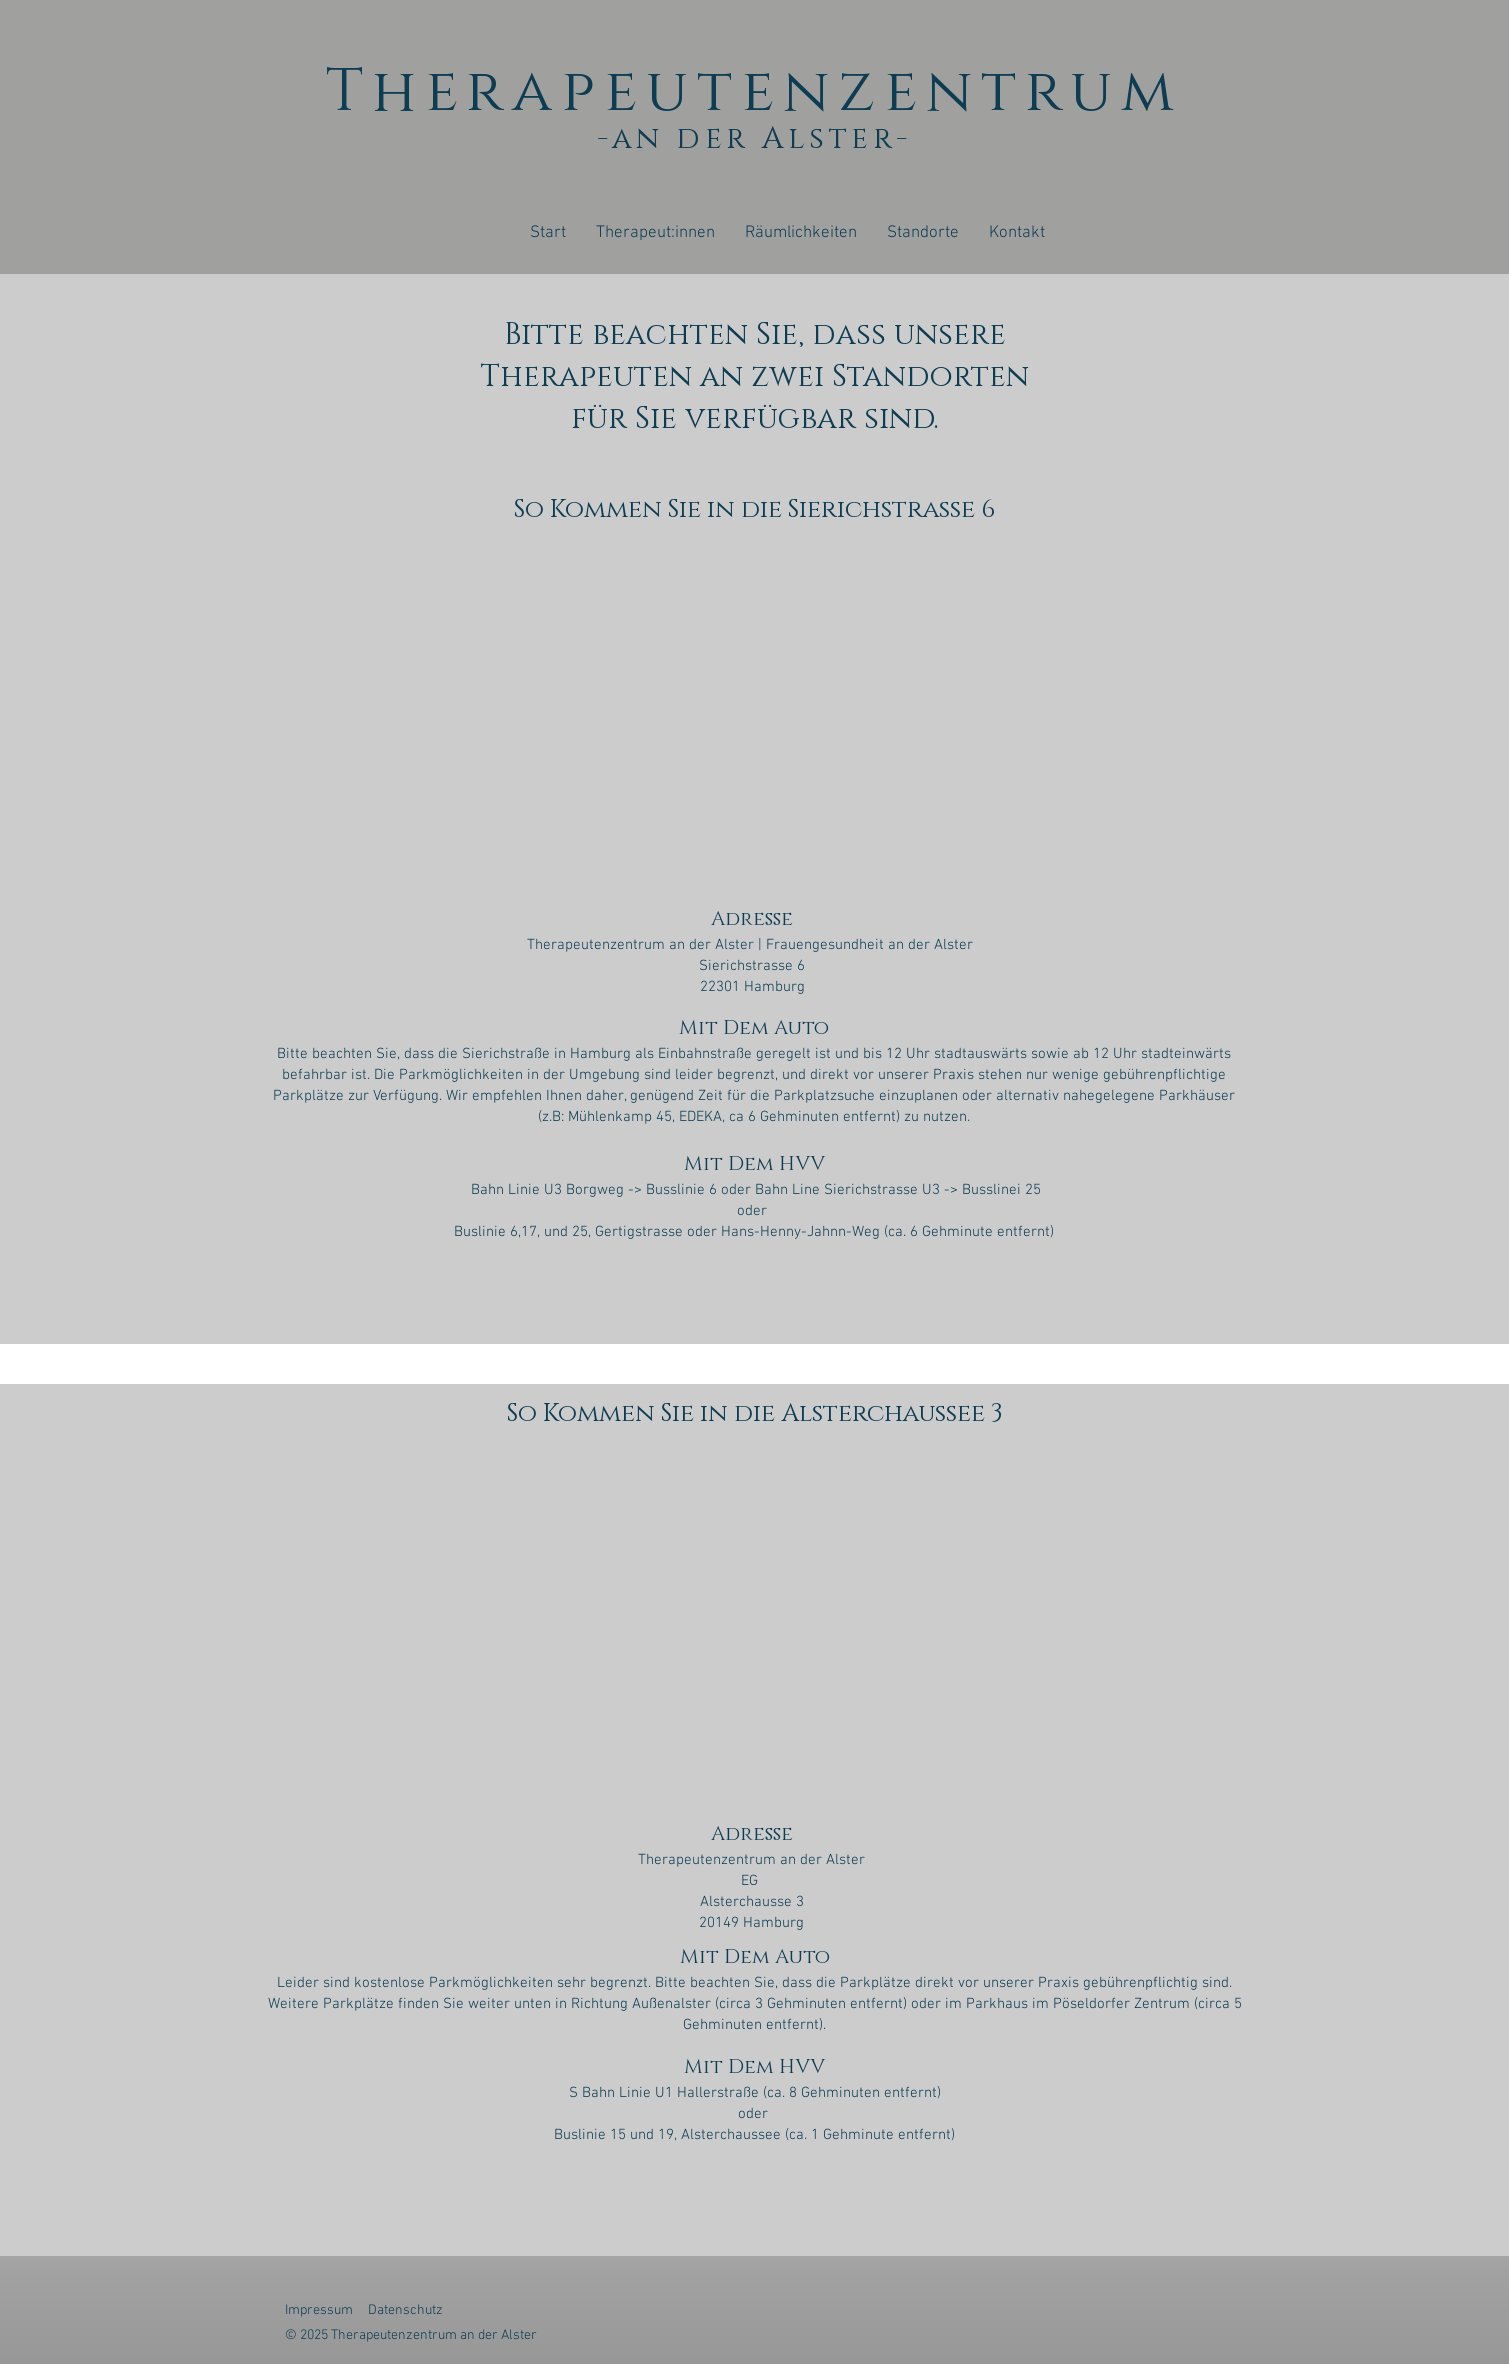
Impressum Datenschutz (368, 2310)
